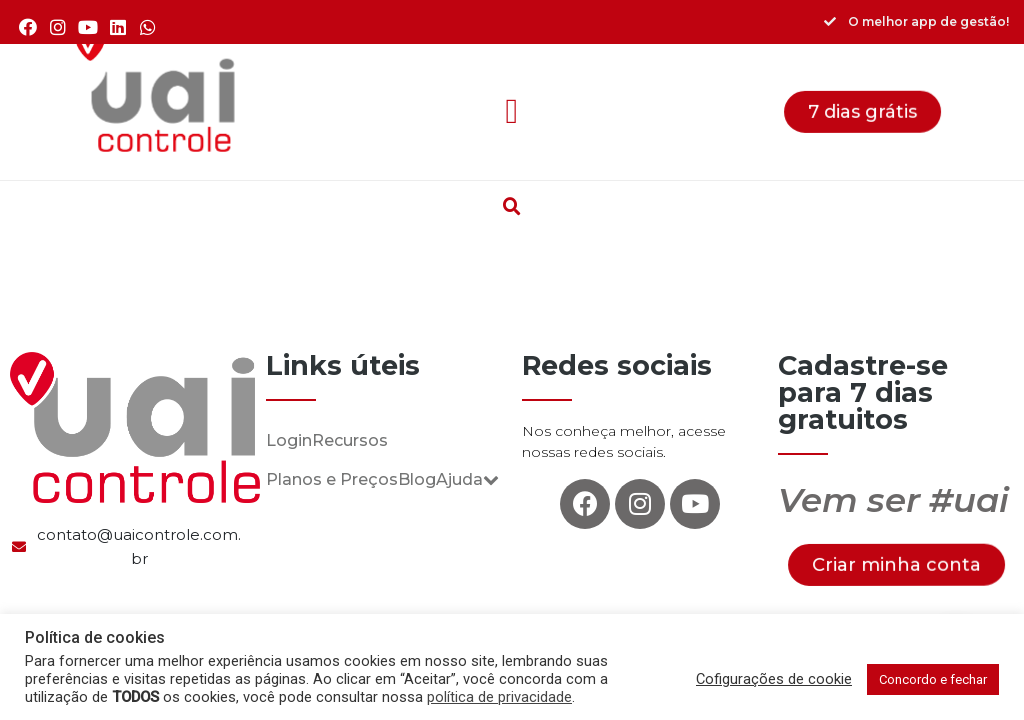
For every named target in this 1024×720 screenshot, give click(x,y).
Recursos (350, 440)
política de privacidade (499, 697)
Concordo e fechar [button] (933, 679)
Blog (417, 479)
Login (289, 440)
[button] (512, 112)
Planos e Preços (332, 479)
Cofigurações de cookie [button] (774, 679)
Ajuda (467, 479)
